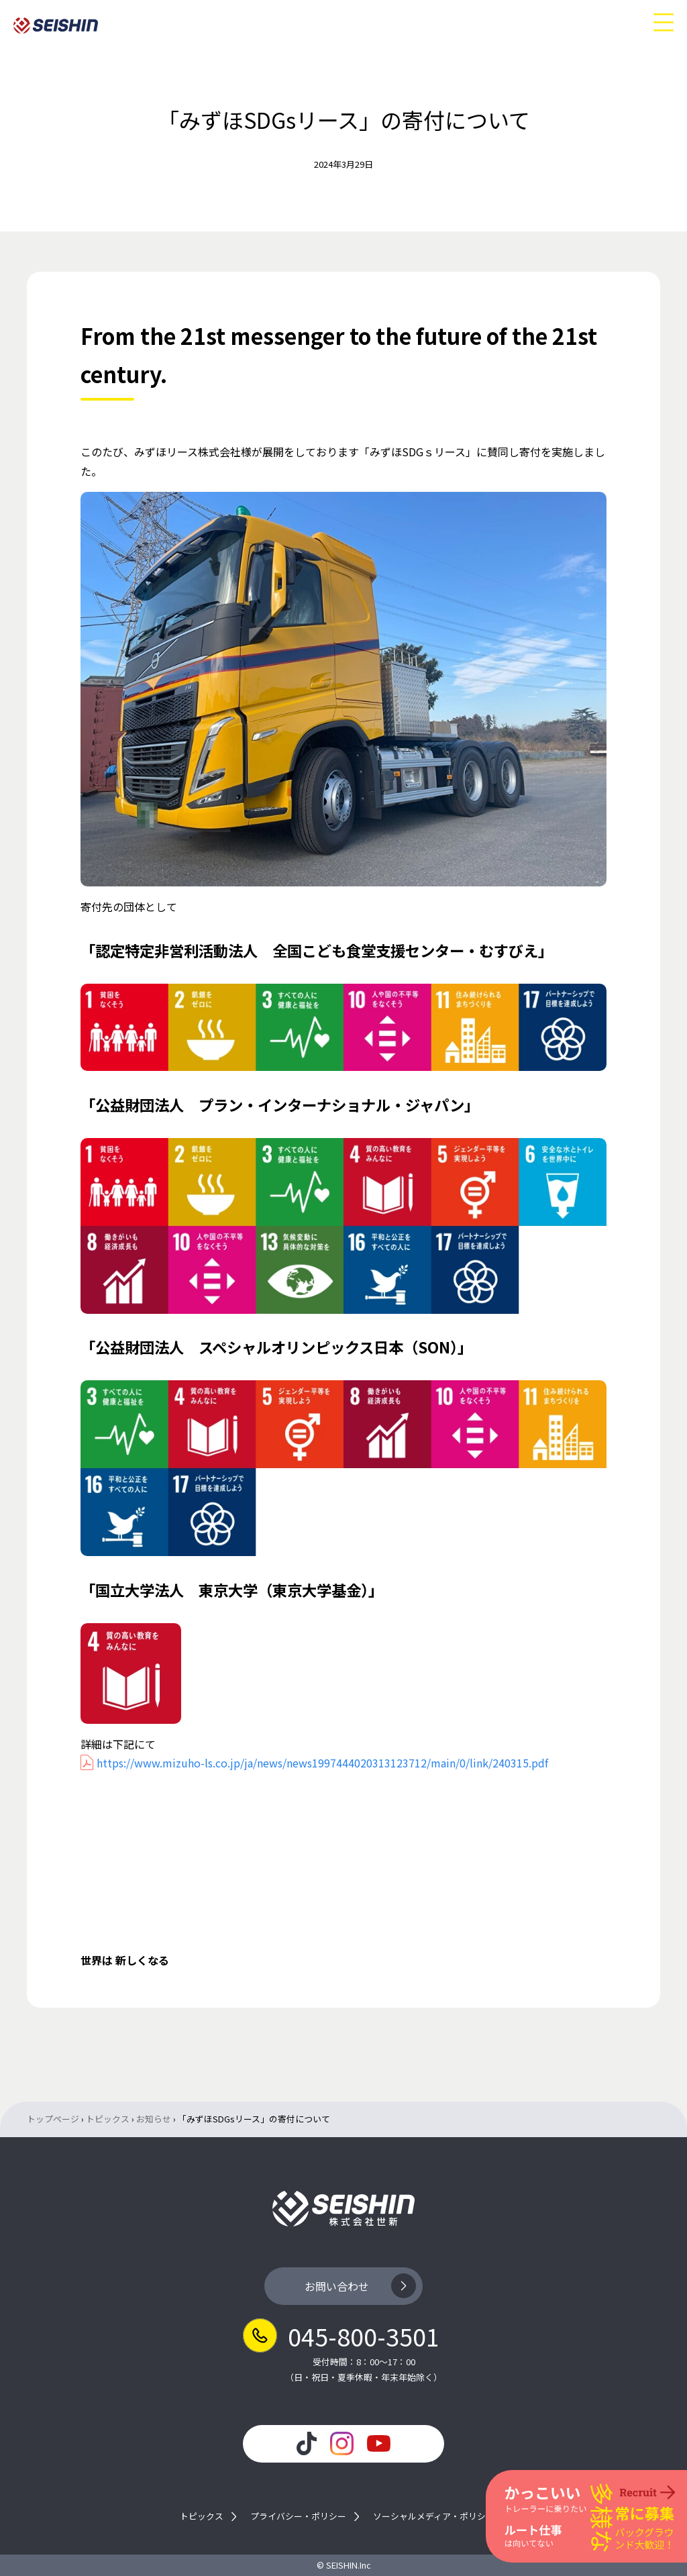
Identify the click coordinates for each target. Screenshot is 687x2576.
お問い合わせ (337, 2286)
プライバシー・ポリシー (298, 2516)
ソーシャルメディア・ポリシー (433, 2516)
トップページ (53, 2118)
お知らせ (153, 2118)
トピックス (107, 2118)
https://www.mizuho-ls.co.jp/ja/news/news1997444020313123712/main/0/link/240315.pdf (322, 1763)
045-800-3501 (363, 2335)
